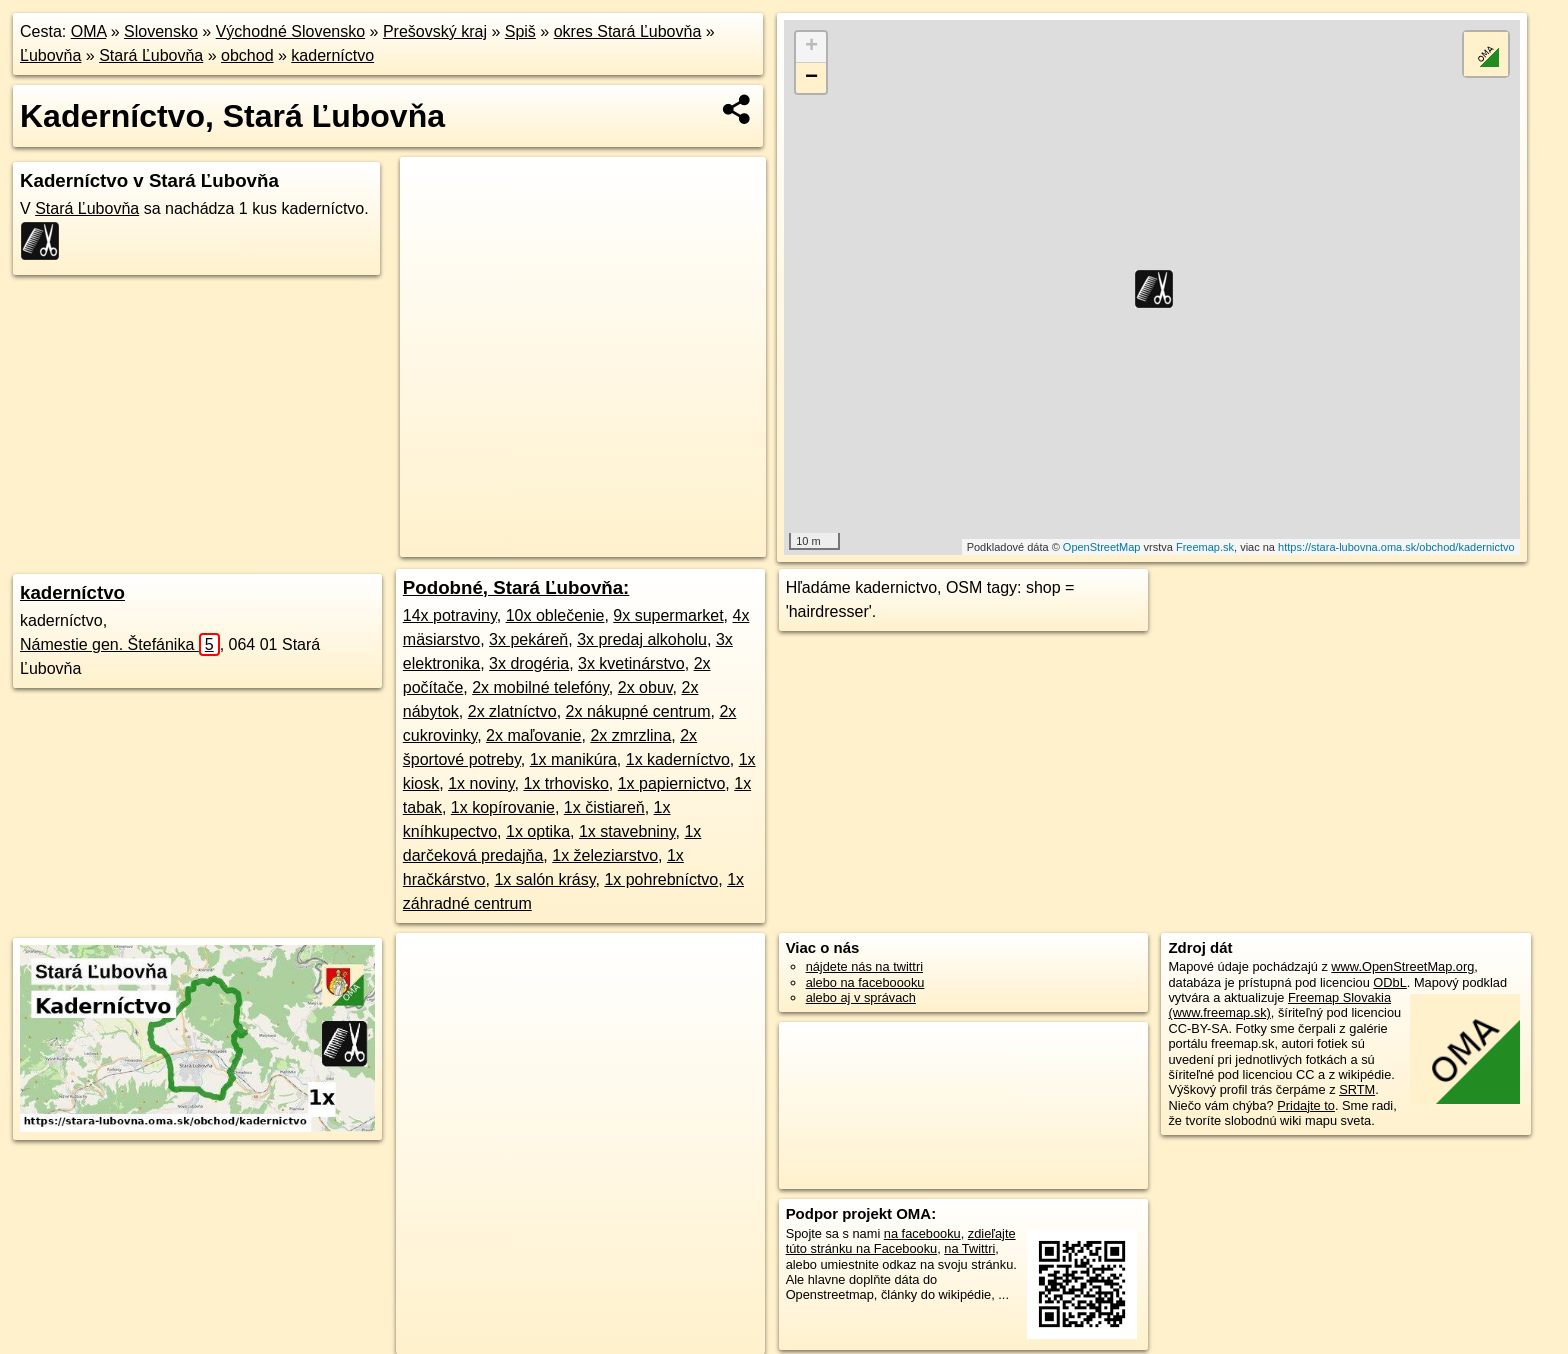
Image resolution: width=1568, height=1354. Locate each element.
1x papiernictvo (672, 783)
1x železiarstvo (605, 855)
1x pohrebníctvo (661, 879)
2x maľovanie (533, 735)
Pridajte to (1306, 1105)
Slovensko (161, 31)
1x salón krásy (544, 879)
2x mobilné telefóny (540, 687)
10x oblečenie (555, 615)
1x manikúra (573, 759)
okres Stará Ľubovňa (628, 31)
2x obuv (645, 687)
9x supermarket (668, 615)
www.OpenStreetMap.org (1402, 966)
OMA (89, 31)
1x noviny (481, 783)
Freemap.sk (1205, 547)
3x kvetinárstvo (631, 663)
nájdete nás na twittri (864, 966)
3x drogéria (529, 663)
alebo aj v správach (861, 997)
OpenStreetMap (1102, 547)
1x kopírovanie (503, 807)
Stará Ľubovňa (151, 55)
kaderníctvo (332, 55)
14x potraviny (450, 615)
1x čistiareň (604, 807)
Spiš (520, 31)
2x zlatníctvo (512, 711)
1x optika (538, 831)
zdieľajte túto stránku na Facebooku (901, 1241)
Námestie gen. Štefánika (120, 644)
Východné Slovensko (290, 31)
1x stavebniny (627, 831)
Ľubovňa (50, 55)
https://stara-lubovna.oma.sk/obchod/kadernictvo (1396, 547)
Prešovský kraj (435, 31)
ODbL (1389, 982)
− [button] (811, 78)
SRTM (1357, 1089)
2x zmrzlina (630, 735)
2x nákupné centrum (638, 711)
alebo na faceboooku (865, 982)
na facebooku (922, 1233)
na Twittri (969, 1248)
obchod (247, 55)
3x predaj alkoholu (642, 639)
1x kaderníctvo (678, 759)
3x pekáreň (528, 639)
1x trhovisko (565, 783)
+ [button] (811, 47)
